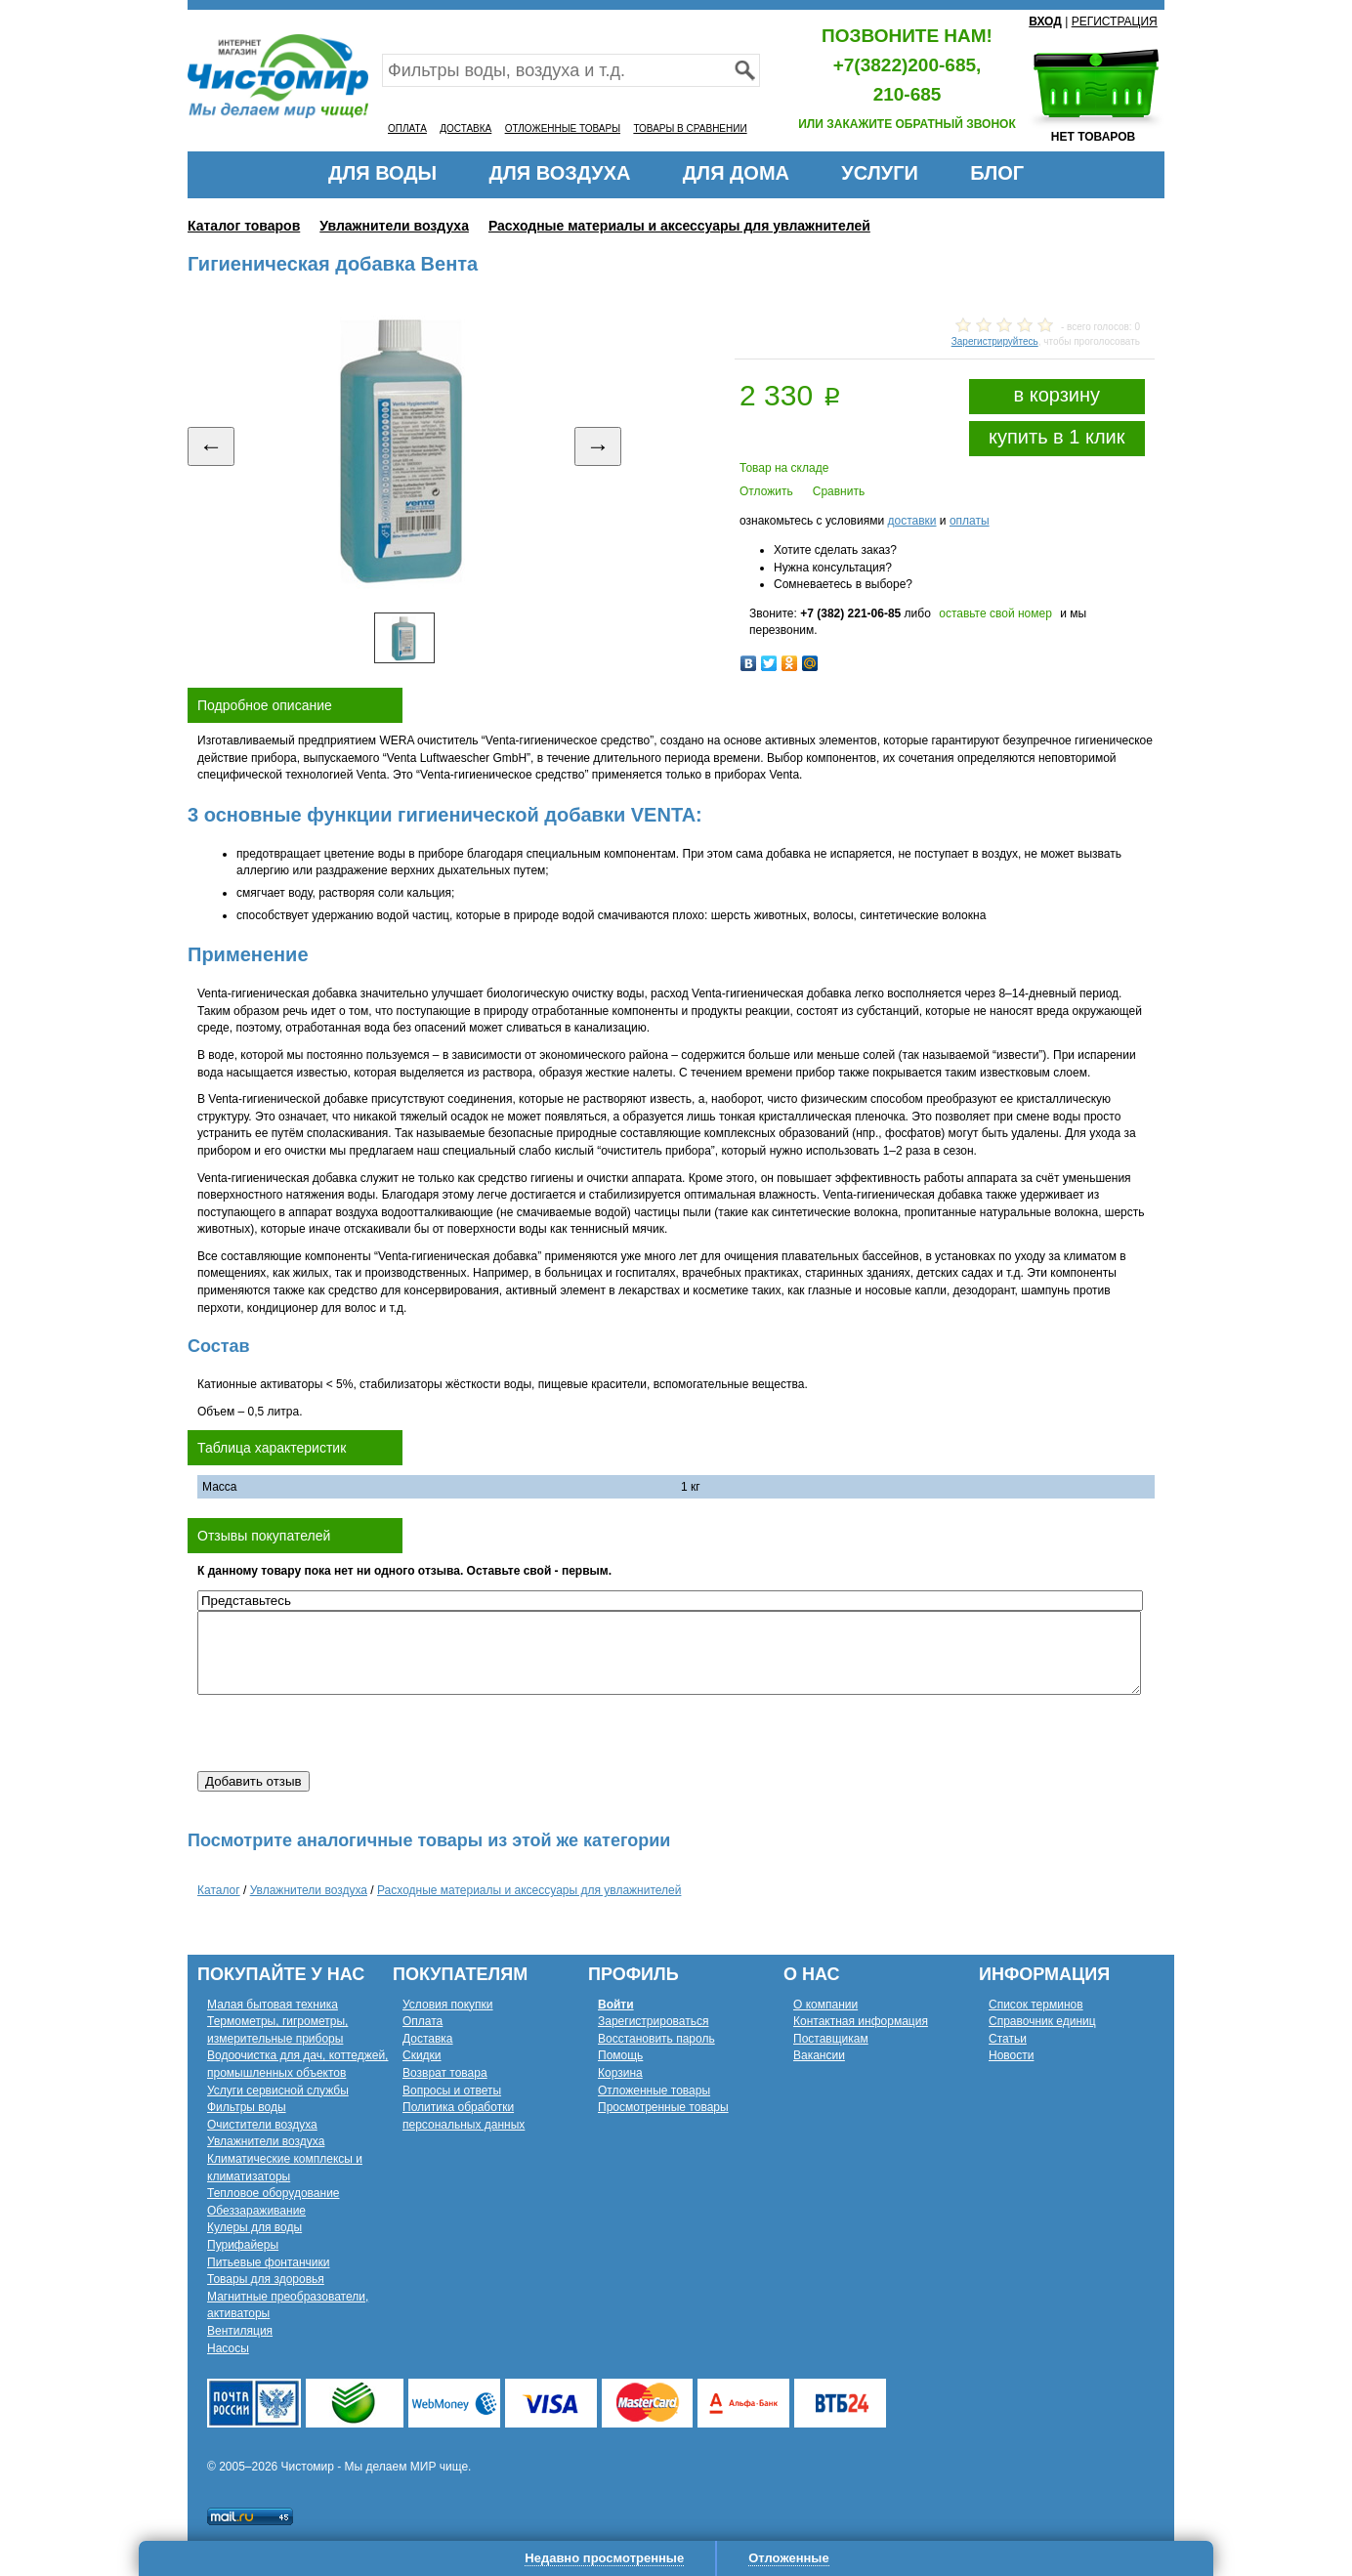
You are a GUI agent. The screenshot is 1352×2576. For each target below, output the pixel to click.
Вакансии (819, 2055)
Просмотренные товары (663, 2107)
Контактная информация (860, 2021)
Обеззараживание (256, 2210)
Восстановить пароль (656, 2039)
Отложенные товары (654, 2090)
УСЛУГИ (879, 173)
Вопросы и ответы (451, 2090)
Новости (1011, 2055)
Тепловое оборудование (273, 2193)
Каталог (218, 1890)
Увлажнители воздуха (394, 225)
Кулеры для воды (254, 2227)
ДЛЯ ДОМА (736, 173)
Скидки (422, 2055)
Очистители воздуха (262, 2125)
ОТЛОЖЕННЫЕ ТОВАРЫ (562, 128)
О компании (825, 2004)
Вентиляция (240, 2331)
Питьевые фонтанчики (268, 2262)
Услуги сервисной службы (278, 2090)
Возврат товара (444, 2073)
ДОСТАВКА (465, 128)
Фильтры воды (246, 2107)
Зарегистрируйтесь (994, 341)
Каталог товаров (244, 225)
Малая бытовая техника (272, 2004)
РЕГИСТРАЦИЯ (1115, 21)
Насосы (228, 2348)
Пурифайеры (242, 2245)
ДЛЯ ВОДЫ (382, 173)
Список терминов (1036, 2004)
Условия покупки (447, 2004)
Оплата (422, 2021)
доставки (911, 521)
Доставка (427, 2039)
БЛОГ (997, 173)
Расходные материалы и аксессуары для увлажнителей (679, 225)
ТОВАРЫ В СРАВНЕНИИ (689, 128)
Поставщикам (830, 2039)
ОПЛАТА (407, 128)
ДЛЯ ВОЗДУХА (560, 173)
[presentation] (345, 1733)
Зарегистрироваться (653, 2021)
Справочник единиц (1042, 2021)
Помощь (620, 2055)
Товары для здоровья (265, 2279)
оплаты (970, 521)
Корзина (620, 2073)
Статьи (1008, 2039)
